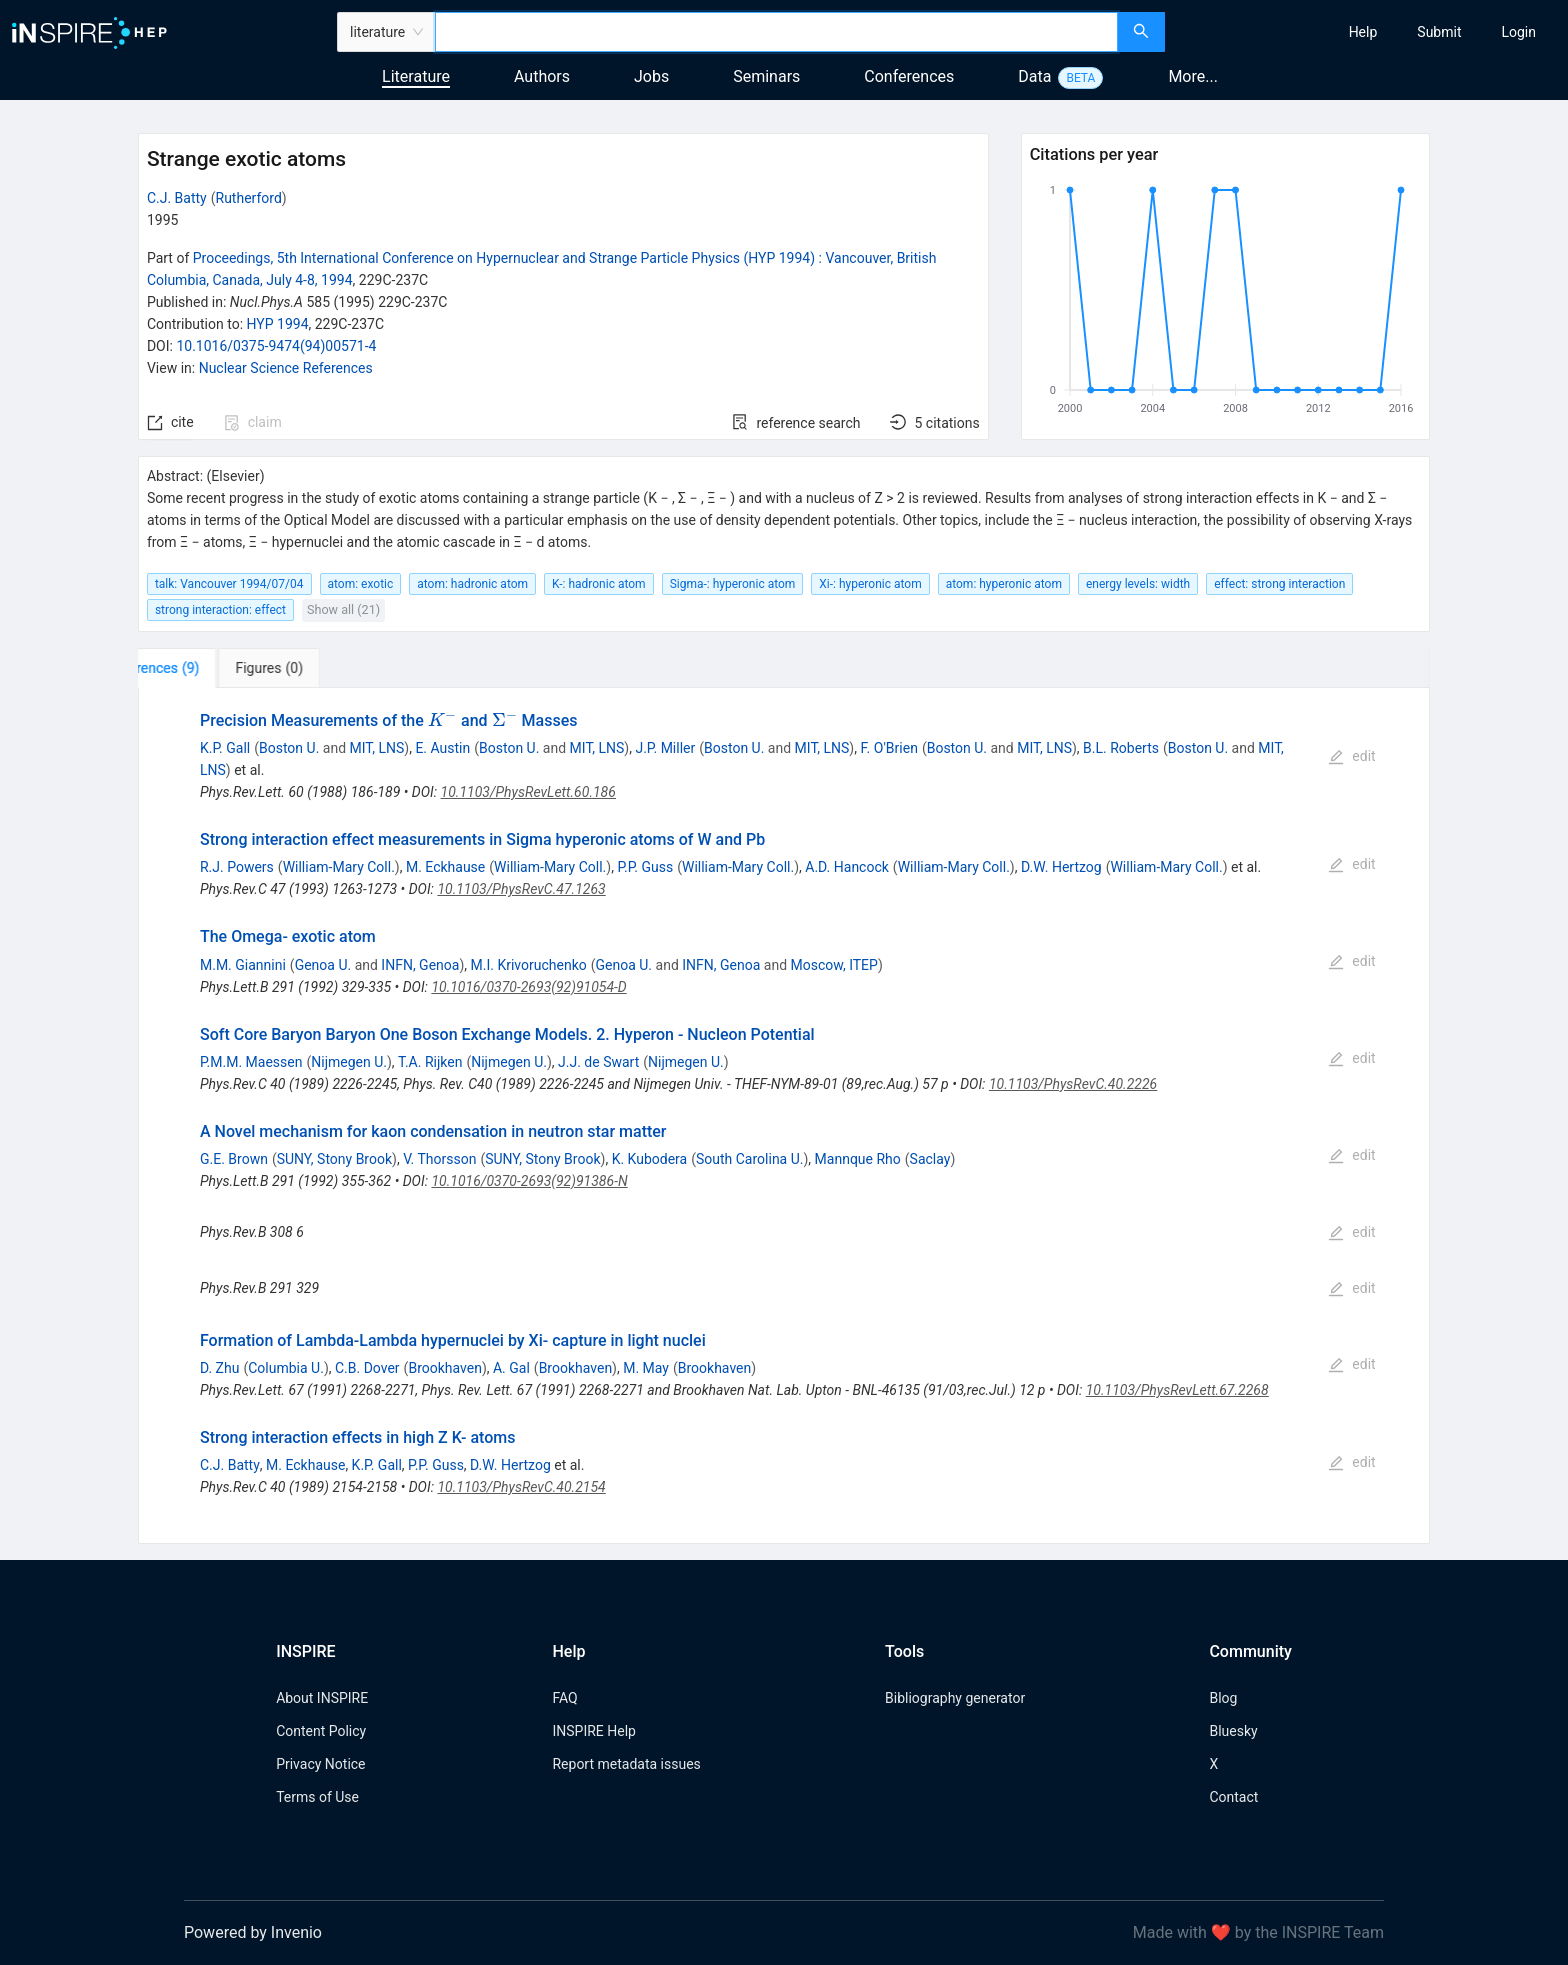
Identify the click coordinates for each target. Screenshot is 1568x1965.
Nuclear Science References (286, 368)
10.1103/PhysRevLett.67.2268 (1177, 1390)
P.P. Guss (645, 867)
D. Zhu (219, 1368)
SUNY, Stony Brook (334, 1159)
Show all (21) (343, 609)
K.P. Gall (225, 748)
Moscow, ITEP (834, 965)
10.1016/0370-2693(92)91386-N (529, 1181)
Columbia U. (286, 1368)
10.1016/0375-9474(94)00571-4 (276, 346)
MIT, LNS (377, 748)
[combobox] (776, 32)
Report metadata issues (626, 1764)
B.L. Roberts (1121, 748)
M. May (646, 1368)
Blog (1223, 1698)
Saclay (930, 1159)
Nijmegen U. (349, 1062)
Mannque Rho (858, 1159)
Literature (416, 76)
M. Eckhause (445, 867)
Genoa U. (323, 965)
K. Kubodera (650, 1159)
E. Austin (442, 748)
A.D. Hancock (847, 867)
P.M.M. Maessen (251, 1062)
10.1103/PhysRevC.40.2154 (521, 1487)
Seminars (766, 76)
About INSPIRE (322, 1698)
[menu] (1369, 32)
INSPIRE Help (593, 1731)
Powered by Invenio (253, 1932)
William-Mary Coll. (339, 867)
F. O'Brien (888, 748)
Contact (1233, 1797)
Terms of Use (317, 1797)
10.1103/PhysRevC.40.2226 (1073, 1084)
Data (1034, 76)
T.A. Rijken (430, 1062)
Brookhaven (444, 1368)
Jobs (651, 76)
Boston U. (289, 748)
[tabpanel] (784, 1116)
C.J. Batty (177, 198)
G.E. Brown (234, 1159)
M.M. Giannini (243, 965)
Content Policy (321, 1731)
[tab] (200, 668)
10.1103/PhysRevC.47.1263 (521, 889)
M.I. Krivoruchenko (529, 965)
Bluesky (1233, 1731)
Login (1518, 32)
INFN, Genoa (420, 965)
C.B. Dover (367, 1368)
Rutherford (249, 198)
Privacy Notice (320, 1764)
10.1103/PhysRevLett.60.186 (528, 792)
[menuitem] (1363, 32)
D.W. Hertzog (1061, 867)
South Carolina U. (750, 1159)
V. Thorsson (439, 1159)
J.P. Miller (665, 748)
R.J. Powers (237, 867)
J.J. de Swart (598, 1062)
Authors (542, 76)
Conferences (909, 76)
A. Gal (511, 1368)
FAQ (564, 1698)
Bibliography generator (955, 1698)
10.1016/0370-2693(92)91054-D (528, 987)
